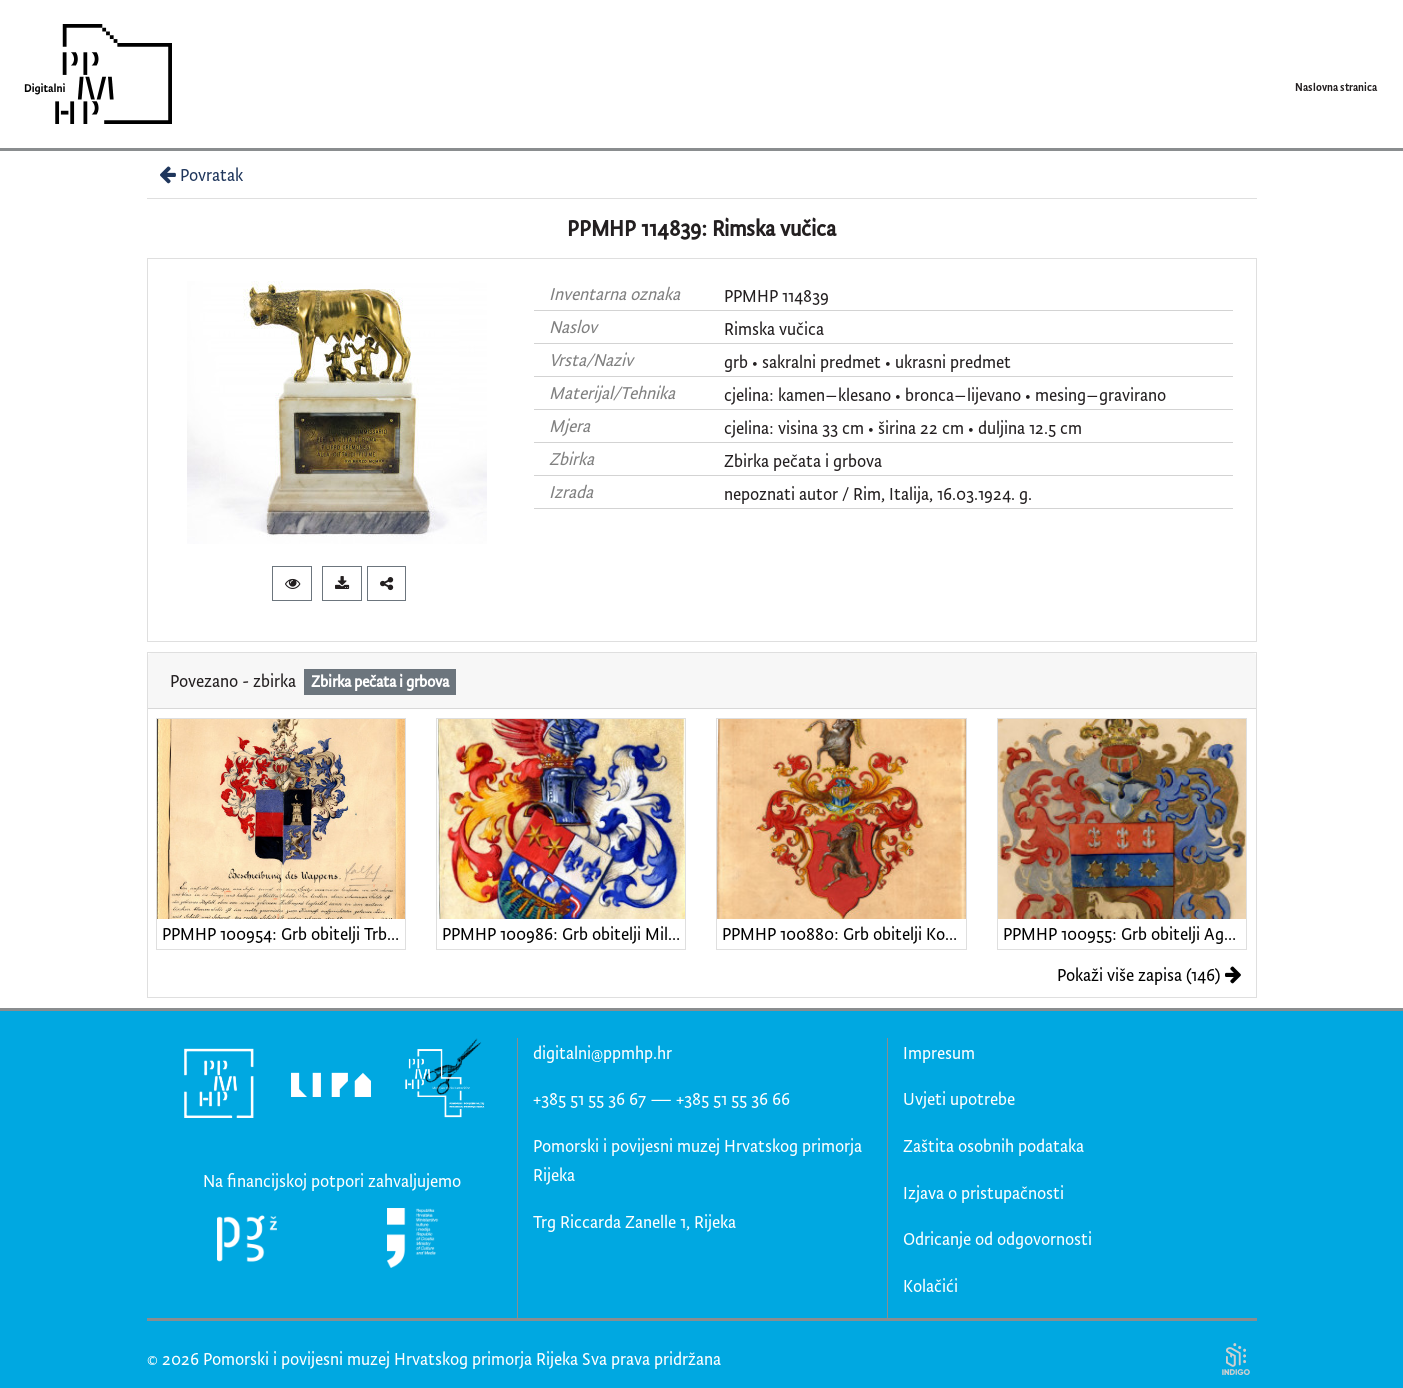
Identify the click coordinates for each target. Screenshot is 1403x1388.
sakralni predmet (821, 361)
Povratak (199, 174)
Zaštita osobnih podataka (993, 1145)
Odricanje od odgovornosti (997, 1238)
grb (736, 361)
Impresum (939, 1052)
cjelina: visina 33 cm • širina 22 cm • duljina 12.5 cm (903, 427)
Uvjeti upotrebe (959, 1098)
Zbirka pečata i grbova (803, 460)
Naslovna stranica (1336, 87)
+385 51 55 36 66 (733, 1098)
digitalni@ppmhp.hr (602, 1052)
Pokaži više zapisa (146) (1149, 974)
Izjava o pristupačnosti (983, 1192)
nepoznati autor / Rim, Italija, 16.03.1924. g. (878, 493)
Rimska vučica (774, 328)
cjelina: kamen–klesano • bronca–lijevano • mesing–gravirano (945, 394)
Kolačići (930, 1285)
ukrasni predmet (953, 361)
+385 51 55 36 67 (589, 1098)
